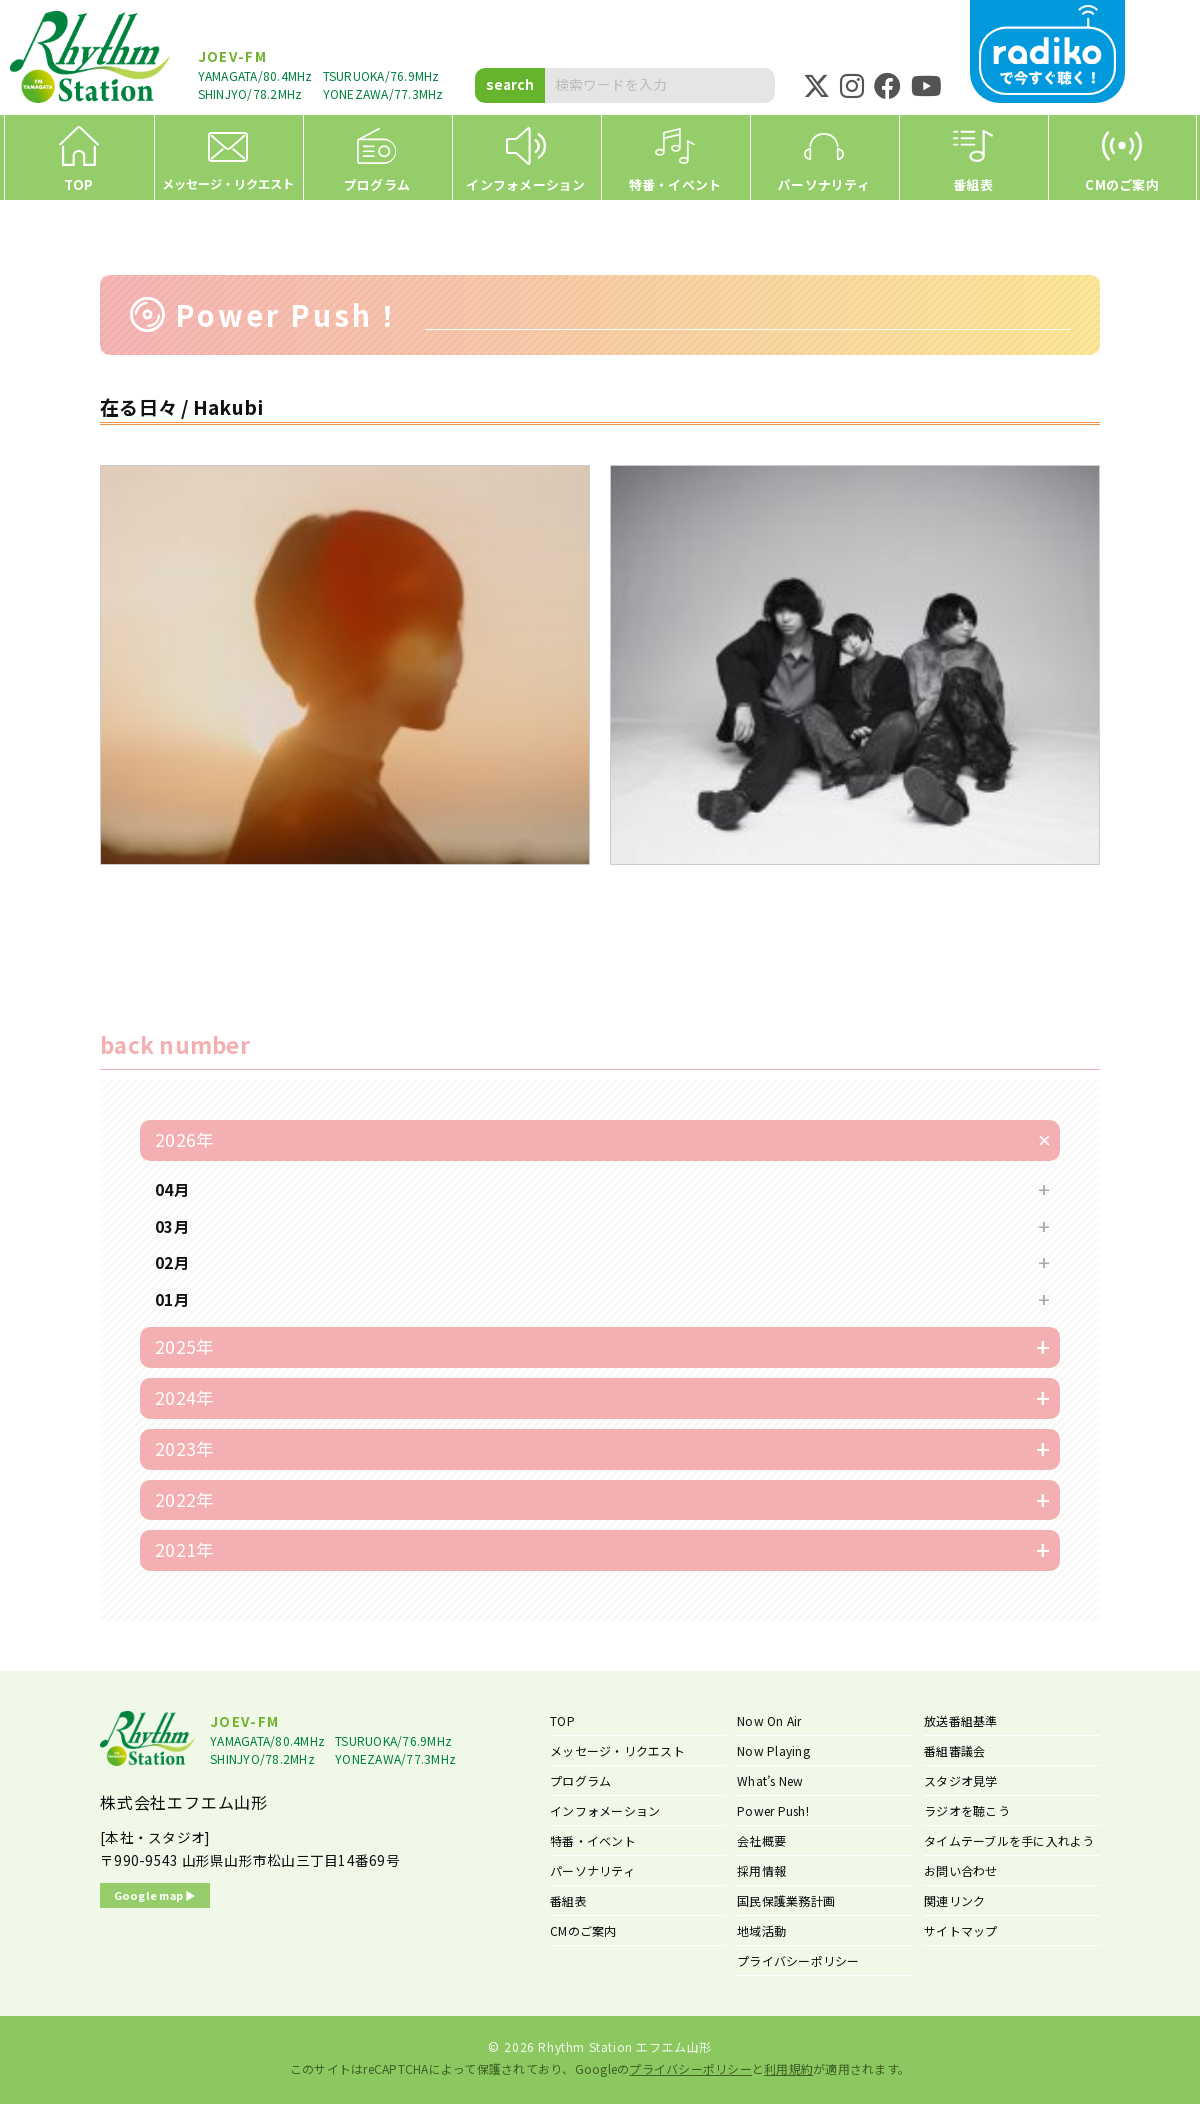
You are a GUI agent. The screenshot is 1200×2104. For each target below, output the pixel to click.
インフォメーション (605, 1810)
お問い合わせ (961, 1870)
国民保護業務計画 (786, 1900)
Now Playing (773, 1750)
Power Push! (773, 1810)
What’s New (770, 1780)
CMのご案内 (583, 1930)
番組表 (568, 1900)
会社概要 (761, 1840)
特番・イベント (593, 1840)
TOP (562, 1720)
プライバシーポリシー (798, 1960)
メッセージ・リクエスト (617, 1750)
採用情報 (761, 1870)
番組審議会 (954, 1750)
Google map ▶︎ (155, 1895)
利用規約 (788, 2068)
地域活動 (761, 1930)
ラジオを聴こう (967, 1810)
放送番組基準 (961, 1720)
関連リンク (954, 1900)
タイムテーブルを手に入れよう (1009, 1840)
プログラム (580, 1780)
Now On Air (769, 1720)
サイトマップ (961, 1930)
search (510, 84)
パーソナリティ (592, 1870)
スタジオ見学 (961, 1780)
